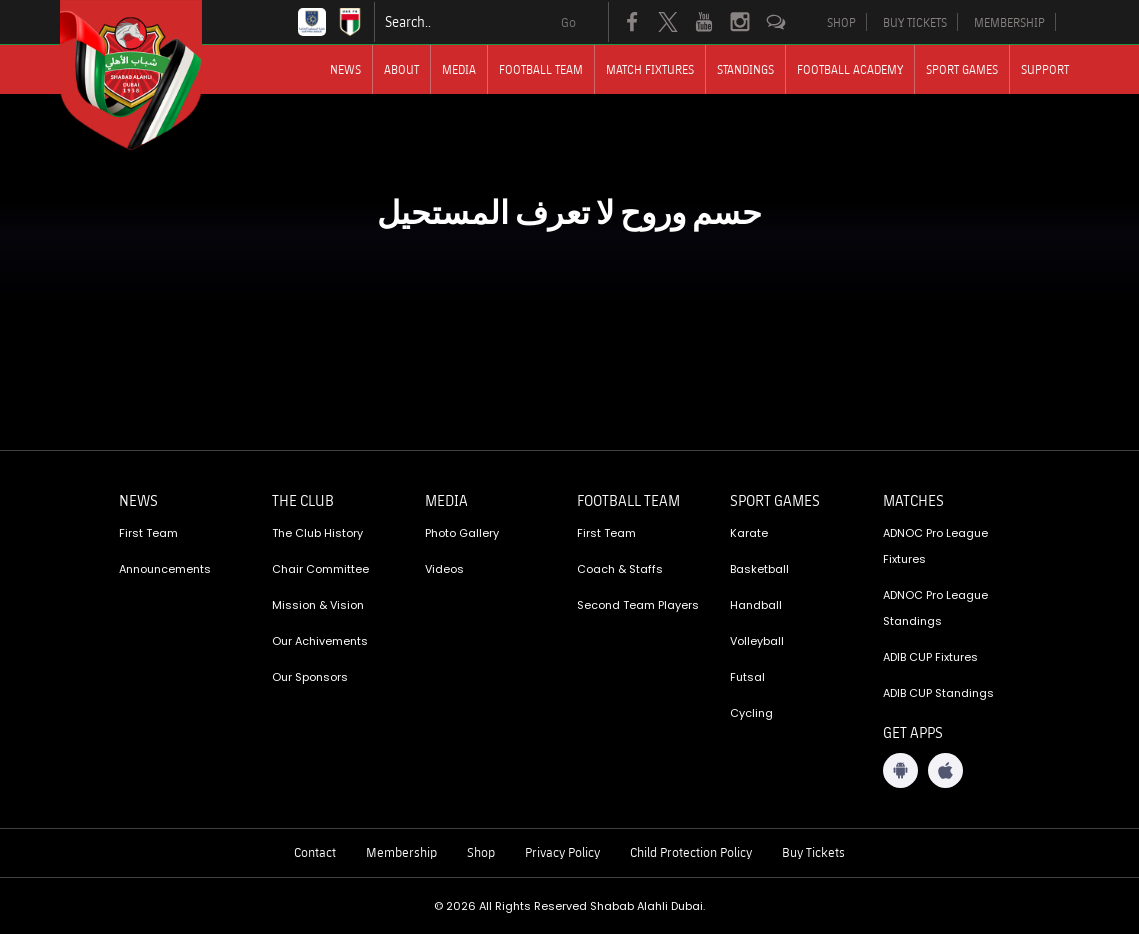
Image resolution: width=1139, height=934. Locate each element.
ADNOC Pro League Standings (935, 608)
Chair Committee (320, 569)
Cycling (751, 713)
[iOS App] (945, 770)
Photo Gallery (462, 533)
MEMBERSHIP (1009, 22)
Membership (401, 852)
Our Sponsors (310, 677)
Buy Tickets (813, 852)
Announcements (165, 569)
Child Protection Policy (691, 852)
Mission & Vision (318, 605)
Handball (756, 605)
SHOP (841, 22)
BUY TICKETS (915, 22)
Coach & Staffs (620, 569)
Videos (444, 569)
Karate (749, 533)
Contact (315, 852)
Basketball (759, 569)
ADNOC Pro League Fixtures (935, 546)
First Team (148, 533)
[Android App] (900, 770)
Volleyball (757, 641)
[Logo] (149, 75)
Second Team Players (638, 605)
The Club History (317, 533)
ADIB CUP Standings (938, 693)
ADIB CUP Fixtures (930, 657)
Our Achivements (320, 641)
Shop (481, 852)
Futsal (747, 677)
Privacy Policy (562, 852)
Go (568, 22)
